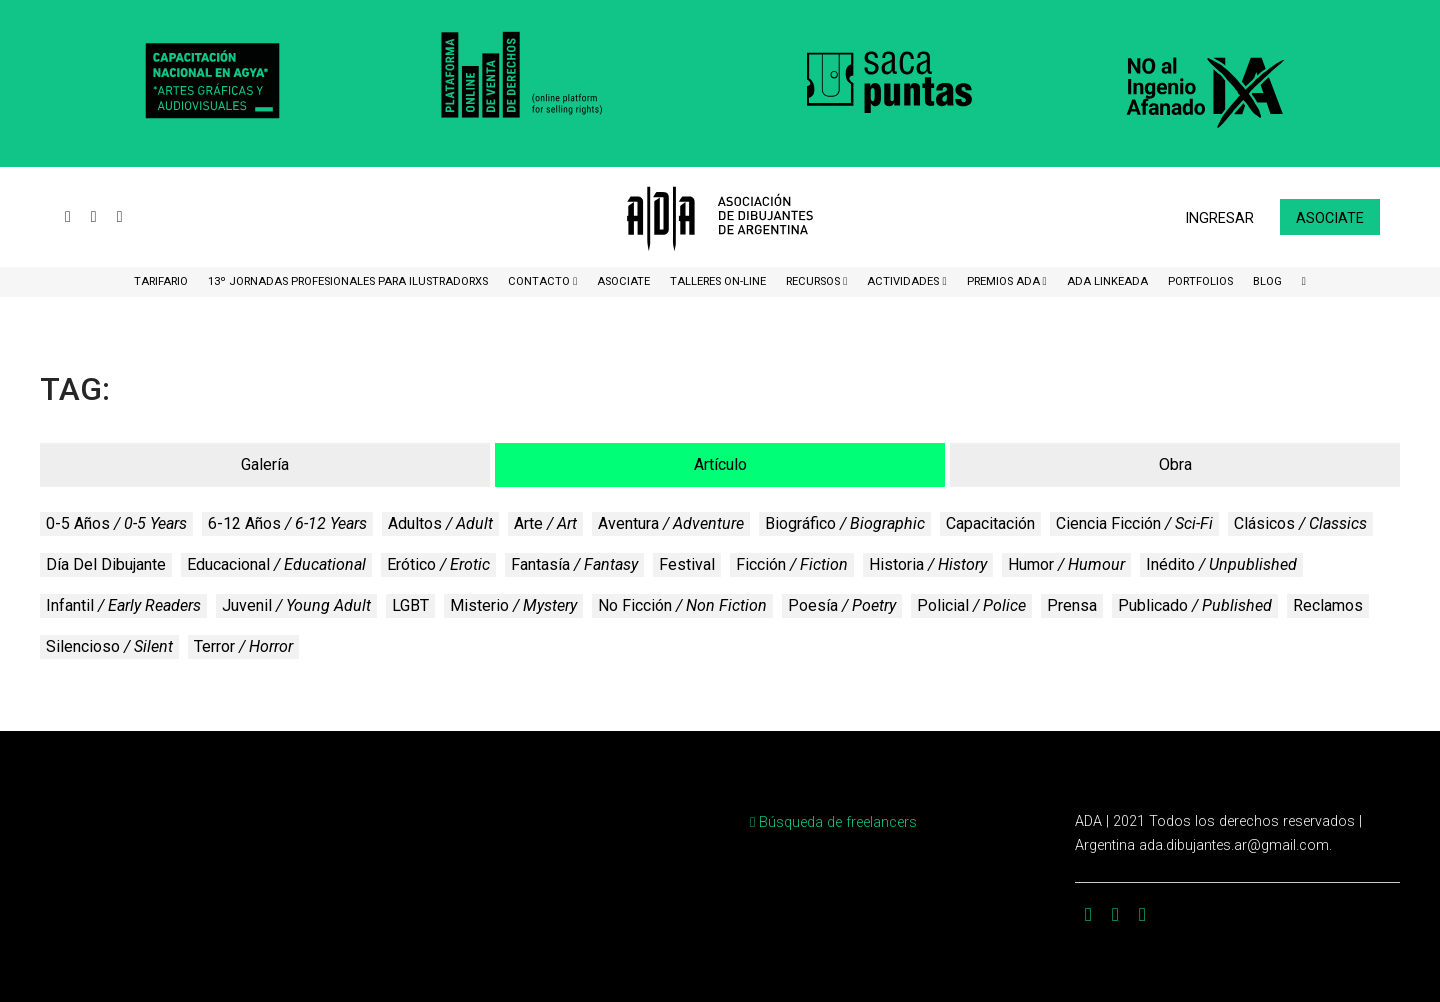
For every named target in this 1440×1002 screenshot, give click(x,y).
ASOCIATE (623, 281)
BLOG (1267, 281)
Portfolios (1200, 281)
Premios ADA (1005, 281)
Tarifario (161, 281)
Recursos (814, 281)
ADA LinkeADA (1107, 281)
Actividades (904, 281)
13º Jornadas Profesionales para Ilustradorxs (348, 281)
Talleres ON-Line (718, 281)
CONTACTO (540, 281)
